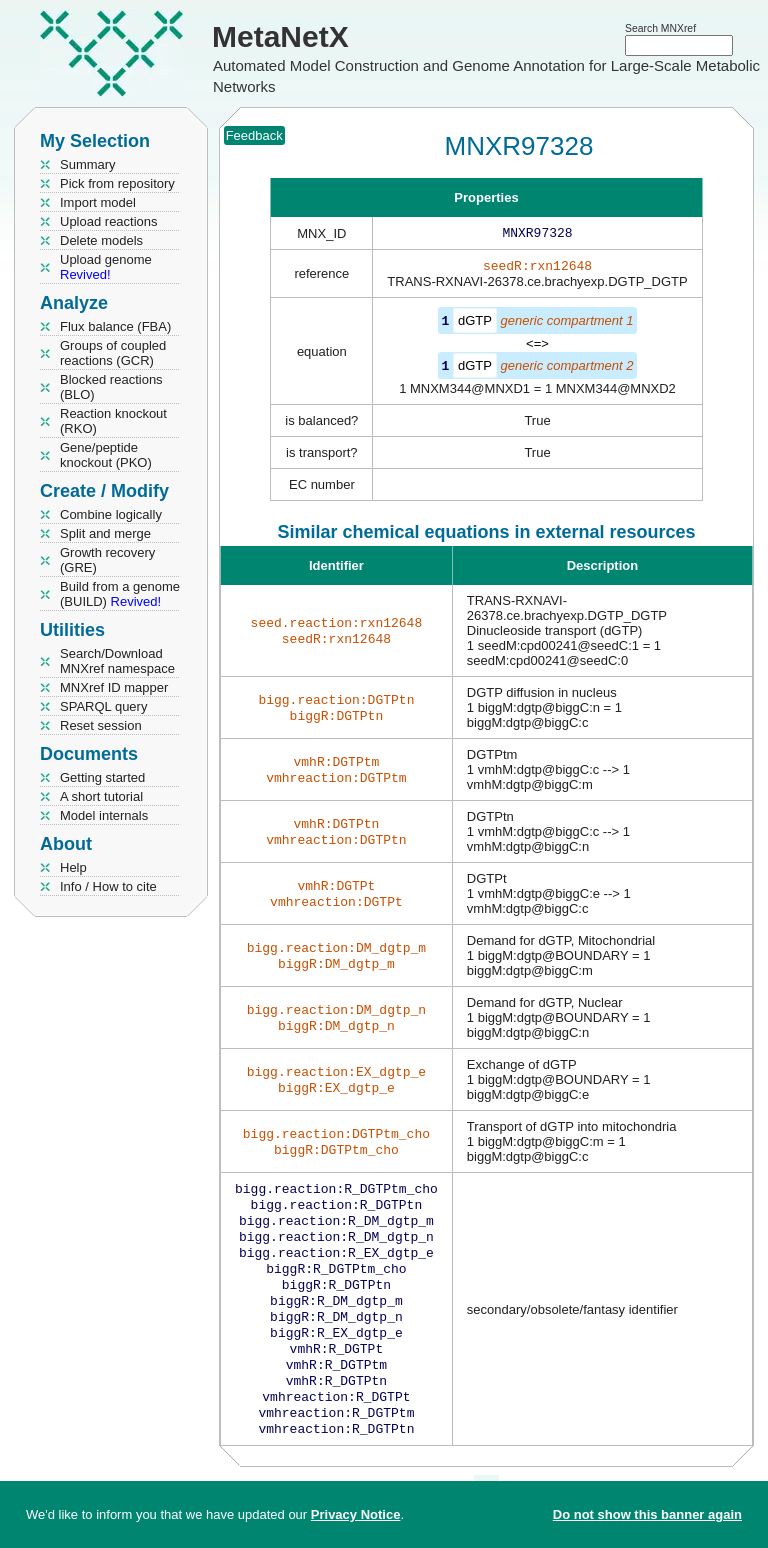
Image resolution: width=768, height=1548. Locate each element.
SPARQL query (103, 706)
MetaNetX (280, 36)
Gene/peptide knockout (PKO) (106, 455)
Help (73, 867)
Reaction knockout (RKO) (113, 421)
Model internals (104, 815)
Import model (98, 202)
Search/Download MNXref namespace (117, 661)
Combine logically (111, 514)
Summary (88, 164)
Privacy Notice (356, 1514)
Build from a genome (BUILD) (120, 594)
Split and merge (105, 533)
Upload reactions (109, 221)
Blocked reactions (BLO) (111, 387)
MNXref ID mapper (114, 687)
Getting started (102, 777)
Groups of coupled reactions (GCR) (113, 353)
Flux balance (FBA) (115, 326)
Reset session (101, 725)
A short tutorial (101, 796)
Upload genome (106, 267)
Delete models (101, 240)
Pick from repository (117, 183)
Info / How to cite (108, 886)
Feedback (254, 135)
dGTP (475, 324)
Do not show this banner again (647, 1514)
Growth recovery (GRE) (107, 560)
